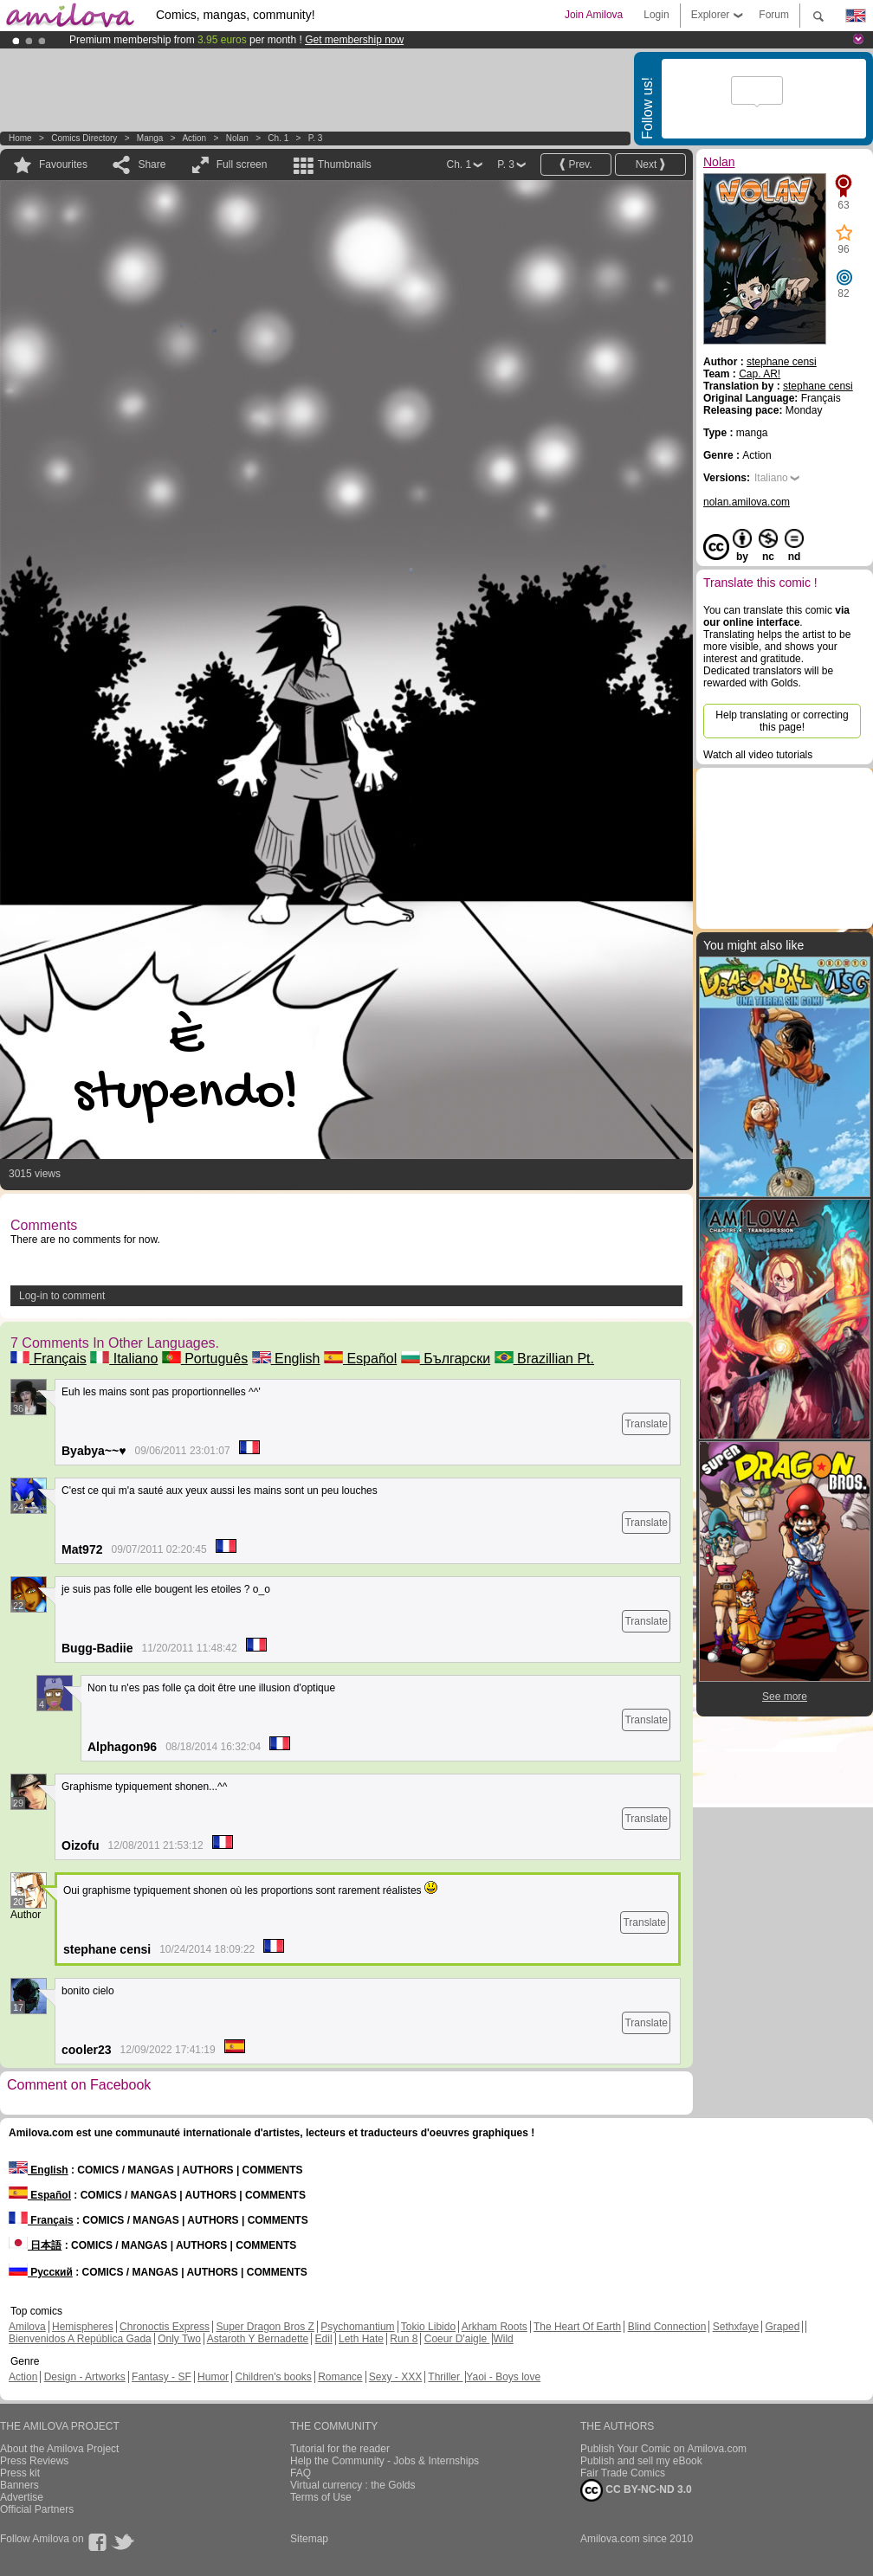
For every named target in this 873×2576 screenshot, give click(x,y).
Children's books (273, 2377)
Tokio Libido (428, 2327)
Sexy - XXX (395, 2377)
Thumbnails (345, 164)
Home (20, 138)
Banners (19, 2485)
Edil (324, 2339)
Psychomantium (357, 2327)
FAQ (300, 2473)
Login (656, 15)
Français (48, 1358)
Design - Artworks (85, 2377)
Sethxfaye (736, 2327)
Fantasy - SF (161, 2377)
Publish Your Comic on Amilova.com (663, 2449)
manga (150, 138)
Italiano (124, 1358)
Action (194, 138)
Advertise (21, 2497)
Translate (646, 1424)
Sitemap (309, 2539)
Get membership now (354, 40)
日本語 (35, 2245)
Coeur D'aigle (457, 2339)
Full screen (242, 164)
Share (151, 164)
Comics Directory (84, 138)
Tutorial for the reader (340, 2449)
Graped (782, 2327)
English (286, 1358)
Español (360, 1358)
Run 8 (403, 2339)
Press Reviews (34, 2461)
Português (205, 1358)
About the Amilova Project (59, 2449)
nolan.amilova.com (746, 502)
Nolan (237, 138)
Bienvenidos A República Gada (80, 2339)
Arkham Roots (494, 2327)
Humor (213, 2377)
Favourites (63, 164)
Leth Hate (361, 2339)
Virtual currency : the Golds (353, 2485)
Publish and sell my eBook (641, 2461)
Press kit (20, 2473)
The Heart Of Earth (577, 2327)
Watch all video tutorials (757, 755)
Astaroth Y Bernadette (258, 2339)
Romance (340, 2377)
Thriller (445, 2377)
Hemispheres (82, 2327)
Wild (503, 2339)
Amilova (27, 2327)
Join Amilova (594, 15)
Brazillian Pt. (544, 1358)
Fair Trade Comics (622, 2473)
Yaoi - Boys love (503, 2377)
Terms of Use (321, 2497)
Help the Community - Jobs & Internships (384, 2461)
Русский (41, 2272)
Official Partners (37, 2509)
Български (446, 1358)
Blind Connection (667, 2327)
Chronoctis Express (165, 2327)
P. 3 (315, 138)
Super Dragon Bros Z (265, 2327)
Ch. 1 (278, 138)
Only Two (179, 2339)
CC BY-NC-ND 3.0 (636, 2490)
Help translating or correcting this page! (781, 721)
